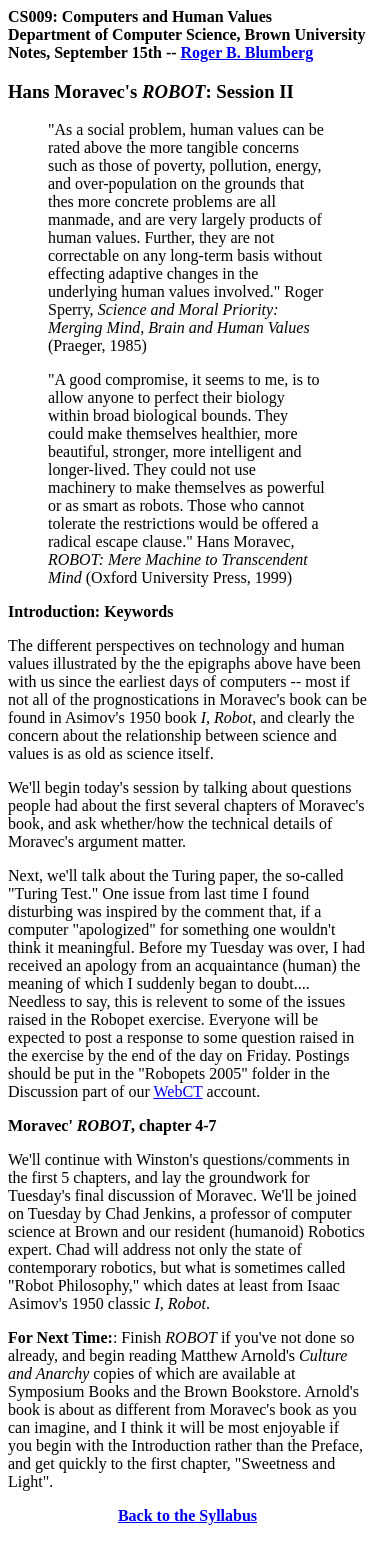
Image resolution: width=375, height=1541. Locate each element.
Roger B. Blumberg (247, 52)
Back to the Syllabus (187, 1515)
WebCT (177, 1091)
